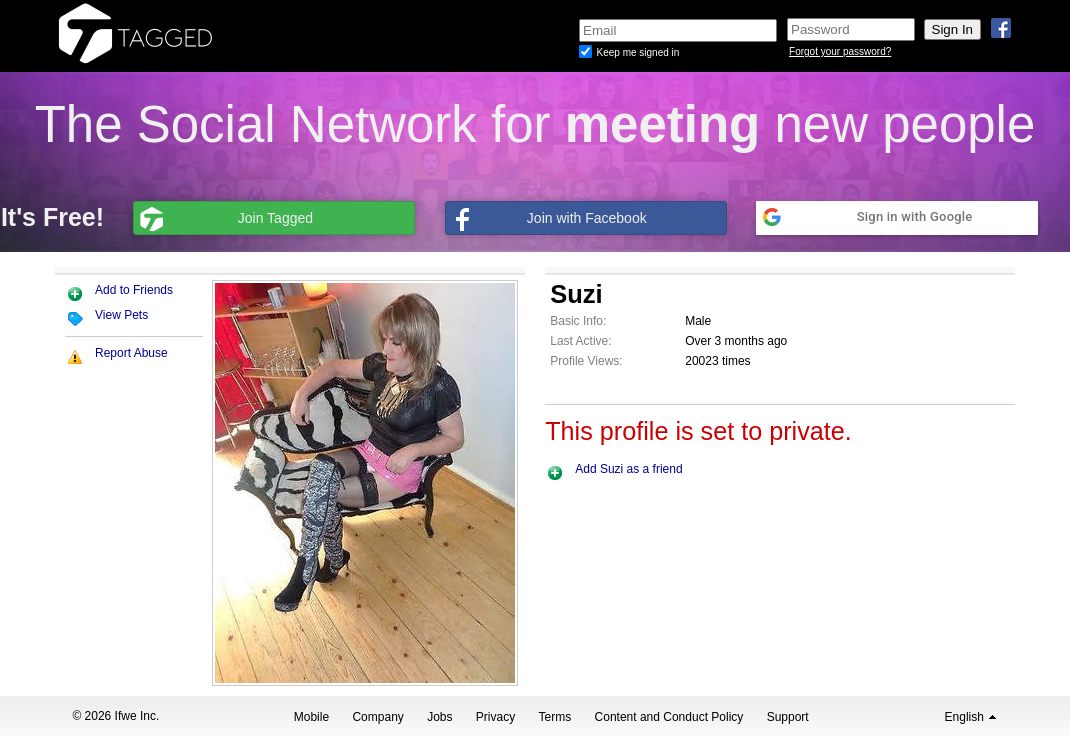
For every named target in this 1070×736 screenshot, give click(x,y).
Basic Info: (578, 321)
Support (788, 717)
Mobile (311, 717)
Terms (555, 717)
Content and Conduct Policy (669, 717)
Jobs (439, 717)
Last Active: (580, 341)
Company (377, 717)
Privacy (495, 717)
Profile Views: (586, 361)
